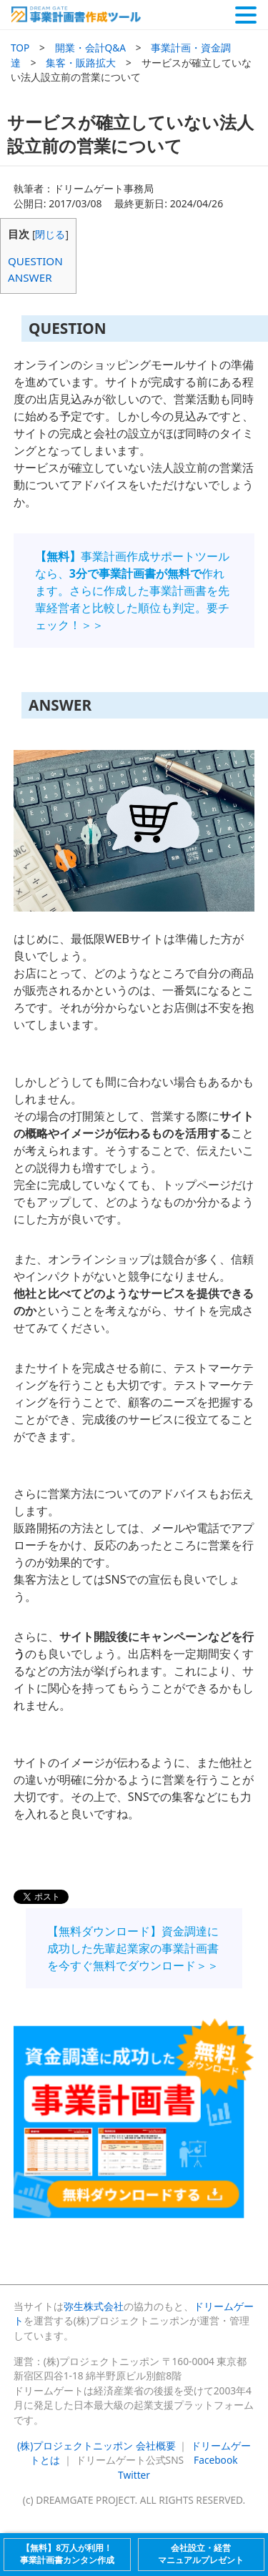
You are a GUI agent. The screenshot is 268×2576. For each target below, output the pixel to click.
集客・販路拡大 (81, 62)
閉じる (50, 234)
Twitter (134, 2475)
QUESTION (35, 261)
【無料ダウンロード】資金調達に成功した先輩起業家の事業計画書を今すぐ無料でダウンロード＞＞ (133, 1948)
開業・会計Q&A (90, 47)
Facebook (215, 2460)
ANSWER (30, 277)
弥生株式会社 (94, 2306)
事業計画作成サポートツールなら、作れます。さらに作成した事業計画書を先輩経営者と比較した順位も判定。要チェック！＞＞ (132, 590)
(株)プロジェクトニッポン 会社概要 (96, 2445)
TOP (20, 47)
